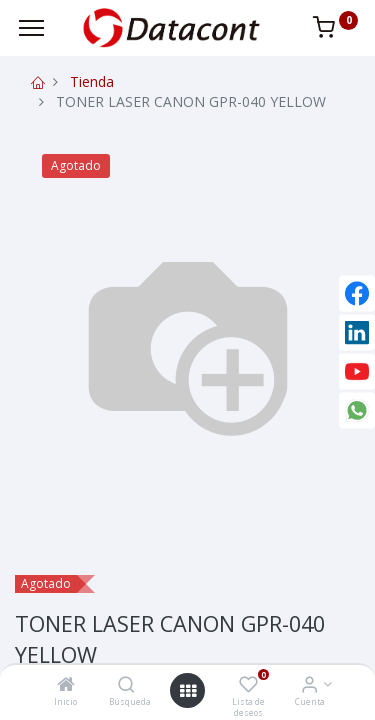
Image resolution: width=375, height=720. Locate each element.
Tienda (92, 81)
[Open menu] (188, 691)
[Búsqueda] (126, 685)
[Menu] (31, 28)
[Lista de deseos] (248, 685)
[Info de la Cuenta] (309, 685)
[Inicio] (66, 685)
